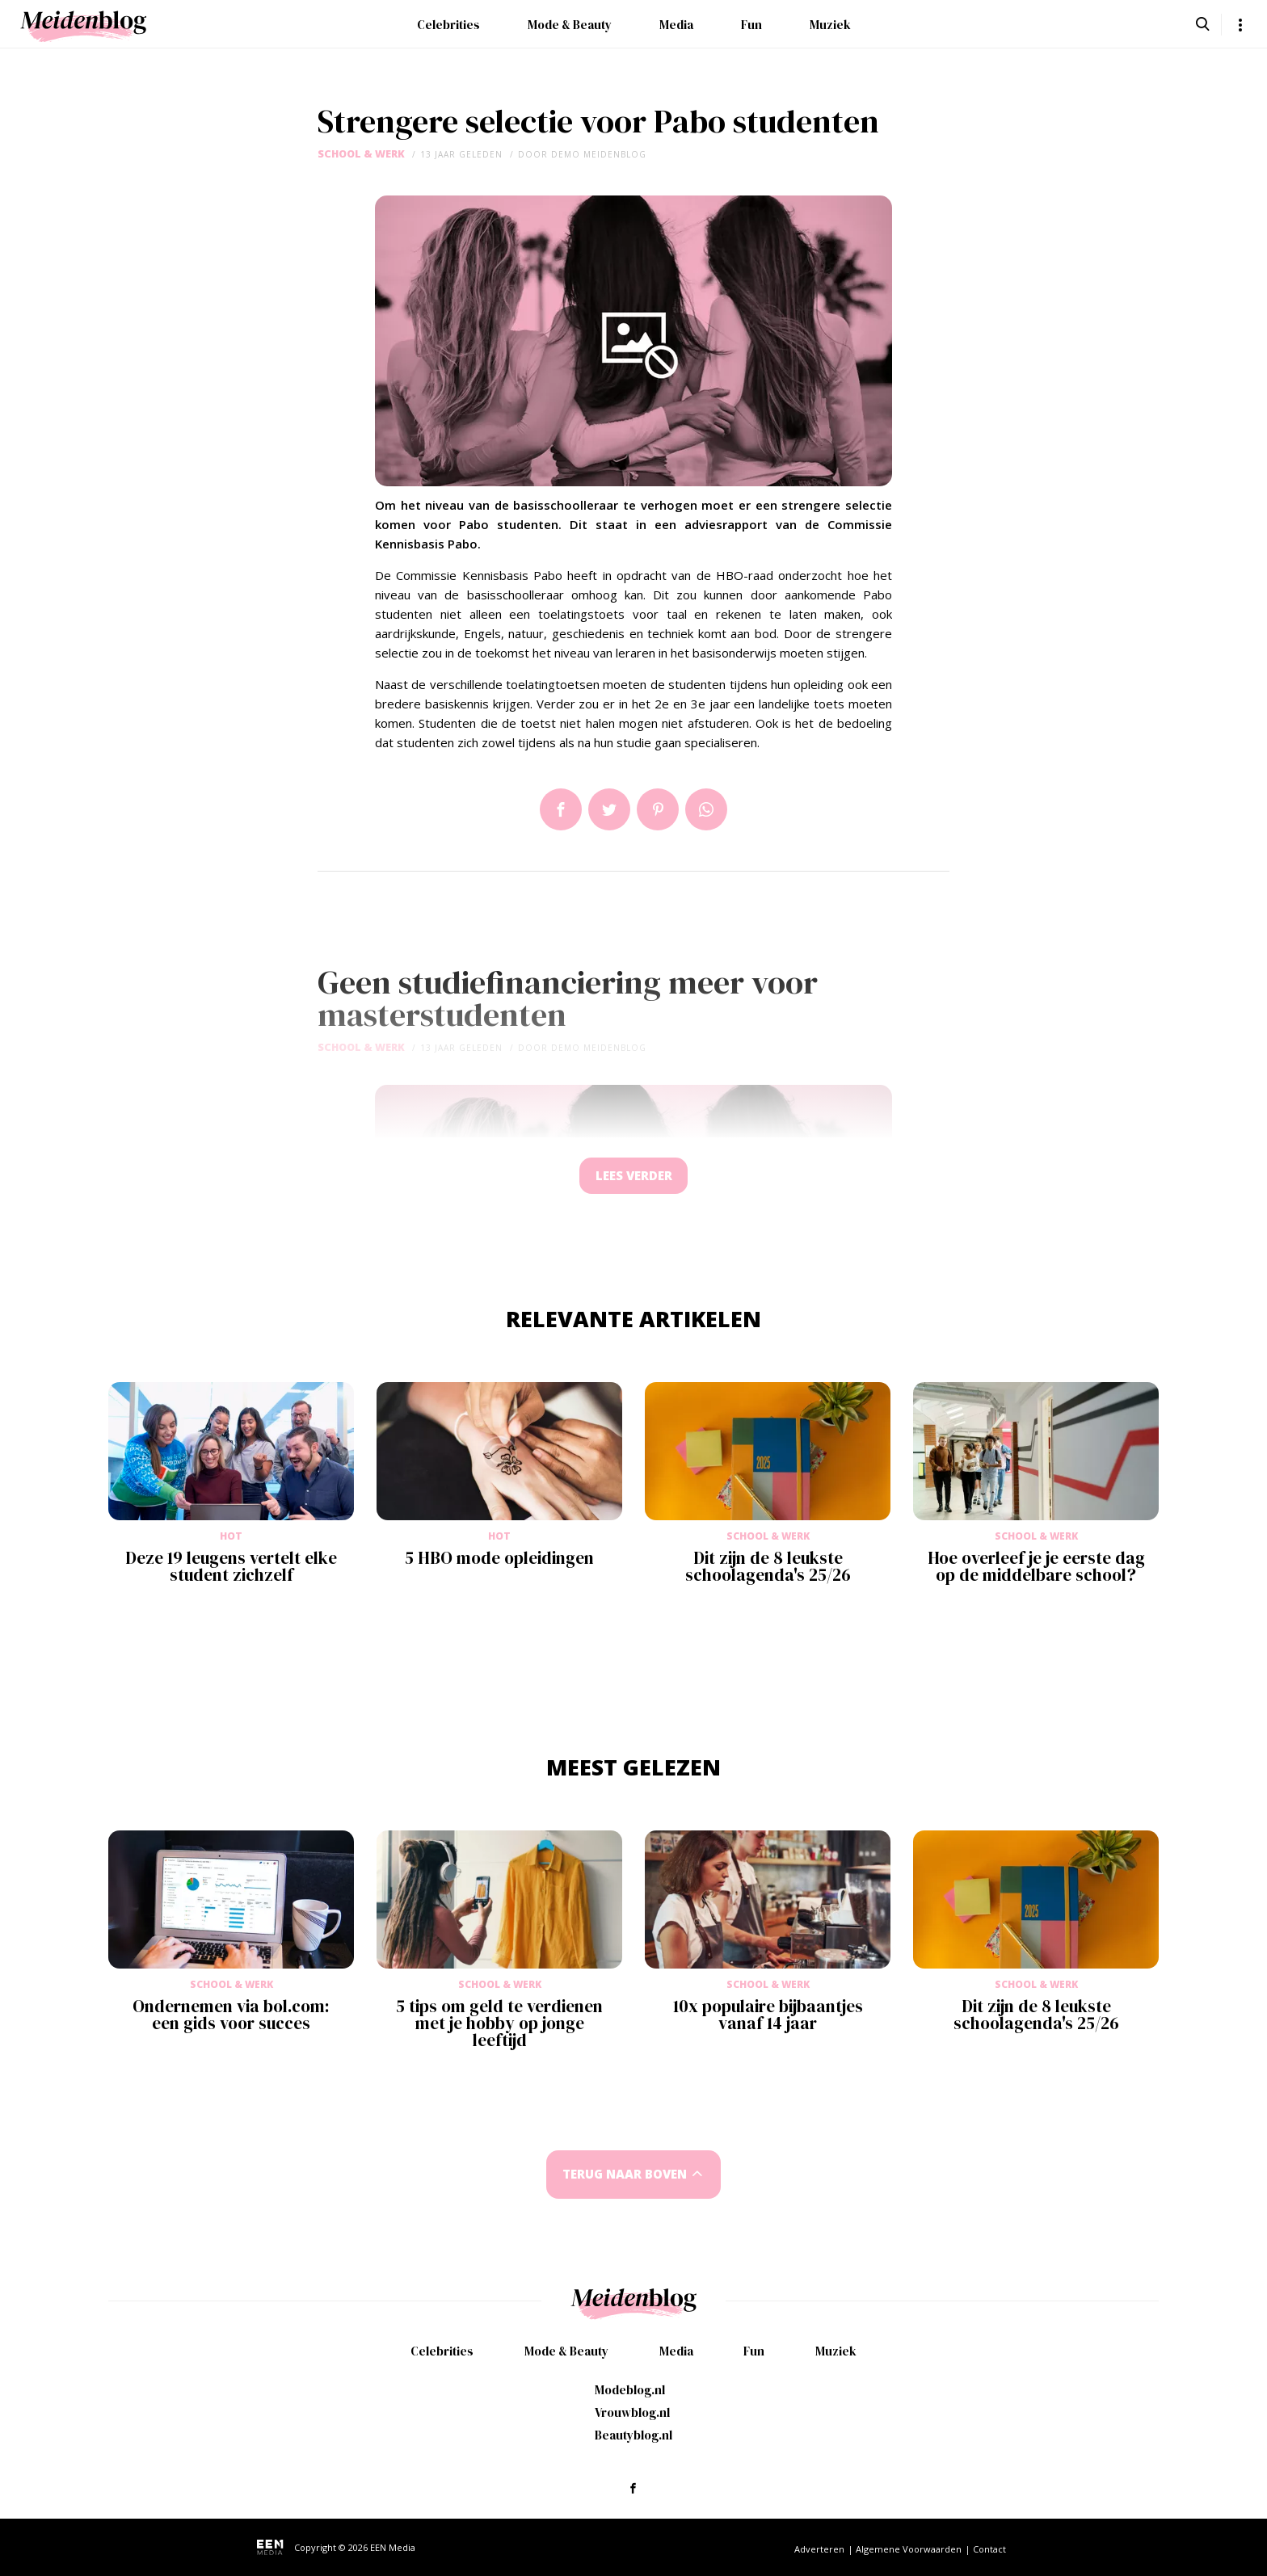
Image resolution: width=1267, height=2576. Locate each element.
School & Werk (361, 154)
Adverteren (819, 2549)
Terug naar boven (624, 2179)
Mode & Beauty (570, 24)
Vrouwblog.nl (632, 2412)
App (706, 809)
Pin (658, 809)
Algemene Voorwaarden (909, 2549)
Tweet (609, 809)
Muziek (830, 24)
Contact (989, 2549)
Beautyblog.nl (633, 2435)
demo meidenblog (598, 154)
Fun (751, 24)
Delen (561, 809)
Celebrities (448, 24)
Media (676, 24)
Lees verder (633, 1178)
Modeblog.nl (630, 2389)
